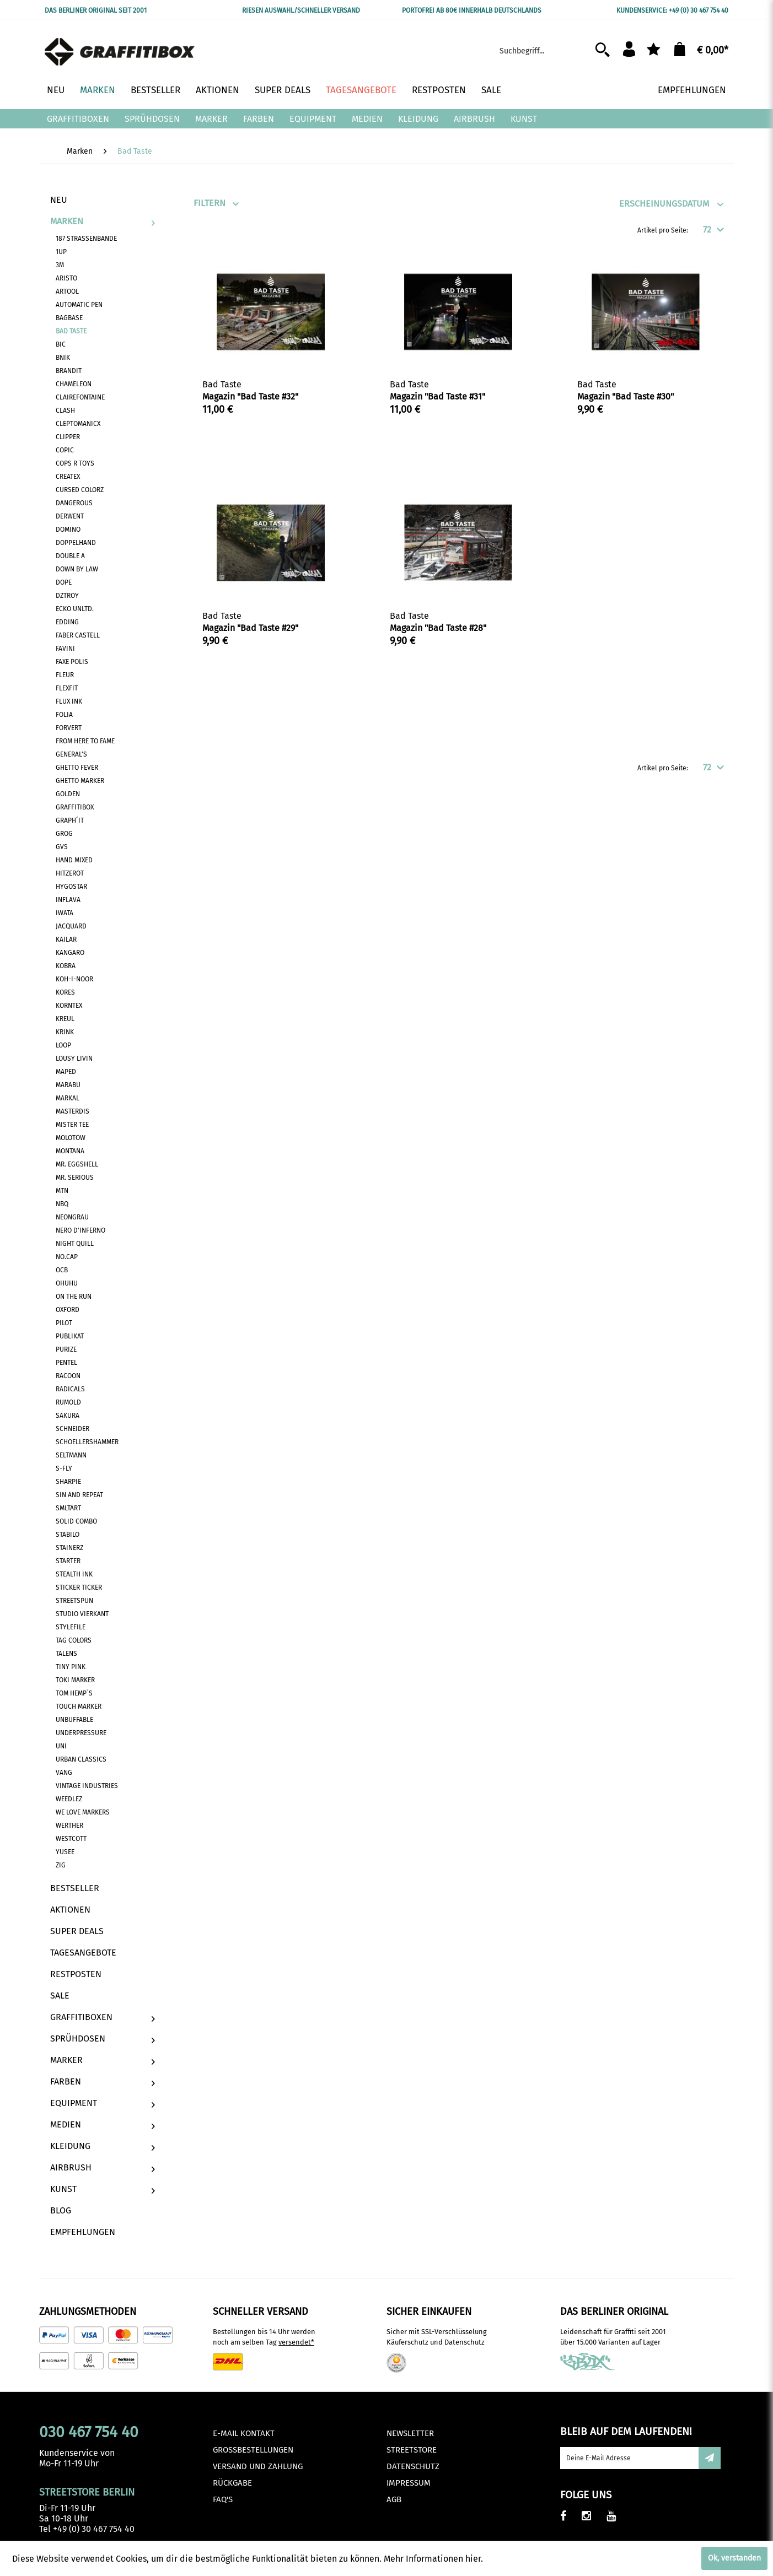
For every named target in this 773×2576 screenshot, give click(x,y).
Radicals (70, 1389)
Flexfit (67, 688)
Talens (66, 1653)
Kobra (66, 966)
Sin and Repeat (79, 1495)
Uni (61, 1746)
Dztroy (67, 596)
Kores (65, 992)
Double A (70, 556)
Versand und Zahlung (258, 2466)
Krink (65, 1032)
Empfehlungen (82, 2232)
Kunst (102, 2189)
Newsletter (410, 2433)
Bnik (63, 357)
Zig (61, 1865)
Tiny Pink (70, 1667)
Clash (65, 410)
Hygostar (71, 886)
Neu (58, 200)
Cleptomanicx (78, 424)
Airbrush (102, 2167)
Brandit (69, 371)
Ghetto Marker (80, 781)
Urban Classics (81, 1759)
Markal (67, 1098)
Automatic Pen (79, 305)
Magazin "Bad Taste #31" (437, 396)
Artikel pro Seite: (662, 230)
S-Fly (64, 1468)
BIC (61, 344)
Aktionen (70, 1909)
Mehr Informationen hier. (433, 2558)
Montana (70, 1151)
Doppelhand (76, 543)
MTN (62, 1191)
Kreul (65, 1019)
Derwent (70, 516)
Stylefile (70, 1627)
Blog (60, 2210)
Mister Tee (72, 1124)
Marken (102, 221)
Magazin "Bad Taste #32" (250, 396)
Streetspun (74, 1601)
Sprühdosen (102, 2038)
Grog (64, 834)
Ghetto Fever (77, 767)
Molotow (70, 1138)
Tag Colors (74, 1640)
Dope (64, 582)
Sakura (67, 1415)
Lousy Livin (74, 1058)
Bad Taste (71, 331)
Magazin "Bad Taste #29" (250, 628)
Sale (59, 1995)
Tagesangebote (83, 1952)
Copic (65, 450)
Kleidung (102, 2146)
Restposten (75, 1974)
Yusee (65, 1852)
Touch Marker (78, 1706)
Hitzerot (70, 873)
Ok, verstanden (734, 2558)
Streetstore (411, 2450)
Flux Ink (69, 701)
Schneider (72, 1429)
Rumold (68, 1402)
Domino (68, 529)
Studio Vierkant (82, 1614)
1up (61, 252)
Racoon (68, 1376)
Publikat (70, 1336)
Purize (66, 1349)
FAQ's (223, 2499)
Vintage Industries (87, 1786)
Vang (64, 1772)
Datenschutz (412, 2466)
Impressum (408, 2483)
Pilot (64, 1323)
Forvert (69, 728)
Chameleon (74, 384)
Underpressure (81, 1733)
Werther (69, 1825)
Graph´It (70, 820)
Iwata (64, 913)
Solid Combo (76, 1521)
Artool (67, 291)
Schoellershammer (87, 1442)
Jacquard (71, 926)
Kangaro (70, 953)
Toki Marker (75, 1680)
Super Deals (77, 1931)
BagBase (69, 318)
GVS (62, 847)
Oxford (67, 1310)
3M (60, 265)
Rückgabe (232, 2483)
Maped (66, 1072)
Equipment (102, 2103)
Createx (68, 476)
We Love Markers (83, 1812)
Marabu (68, 1085)
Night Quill (75, 1244)
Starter (68, 1561)
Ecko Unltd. (75, 609)
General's (71, 754)
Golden (68, 794)
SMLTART (68, 1508)
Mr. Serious (75, 1177)
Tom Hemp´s (74, 1693)
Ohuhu (67, 1283)
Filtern (210, 203)
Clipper (68, 437)
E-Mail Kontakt (244, 2433)
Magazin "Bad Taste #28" (438, 628)
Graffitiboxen (102, 2017)
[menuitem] (558, 49)
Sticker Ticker (79, 1587)
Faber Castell (78, 635)
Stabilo (67, 1534)
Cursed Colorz (80, 490)
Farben (102, 2081)
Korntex (69, 1005)
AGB (393, 2499)
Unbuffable (74, 1720)
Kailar (66, 939)
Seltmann (71, 1455)
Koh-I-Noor (74, 979)
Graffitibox (75, 807)
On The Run (74, 1296)
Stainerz (69, 1548)
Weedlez (69, 1799)
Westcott (71, 1839)
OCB (62, 1270)
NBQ (62, 1204)
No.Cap (67, 1257)
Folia (64, 715)
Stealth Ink (74, 1574)
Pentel (66, 1363)
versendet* (296, 2342)
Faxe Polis (72, 662)
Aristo (66, 278)
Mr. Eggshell (77, 1164)
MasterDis (72, 1111)
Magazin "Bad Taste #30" (625, 396)
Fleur (65, 675)
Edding (67, 622)
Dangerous (74, 503)
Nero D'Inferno (80, 1230)
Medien (102, 2124)
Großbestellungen (253, 2450)
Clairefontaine (80, 397)
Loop (63, 1045)
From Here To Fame (85, 741)
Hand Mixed (74, 860)
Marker (102, 2060)
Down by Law (77, 569)
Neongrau (72, 1217)
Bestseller (74, 1888)
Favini (65, 648)
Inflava (68, 900)
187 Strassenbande (86, 238)
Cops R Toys (75, 463)
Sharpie (68, 1482)
